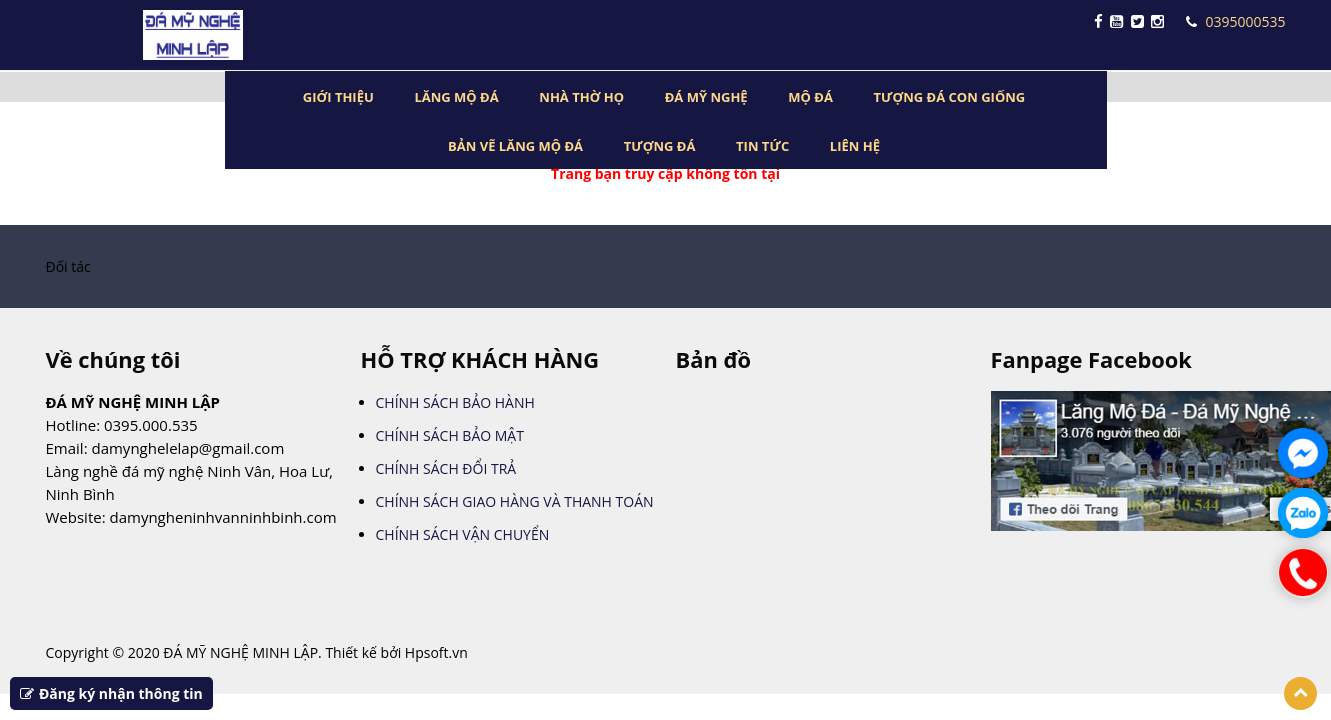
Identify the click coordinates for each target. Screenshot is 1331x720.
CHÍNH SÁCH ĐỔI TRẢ (446, 468)
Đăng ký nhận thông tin (111, 693)
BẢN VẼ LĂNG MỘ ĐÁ (515, 146)
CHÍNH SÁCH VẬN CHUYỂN (463, 534)
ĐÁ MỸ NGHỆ (706, 97)
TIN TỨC (762, 146)
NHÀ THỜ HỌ (581, 97)
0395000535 (1235, 21)
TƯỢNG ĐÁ (660, 146)
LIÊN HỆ (855, 146)
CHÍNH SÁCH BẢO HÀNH (455, 402)
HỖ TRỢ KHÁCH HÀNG (480, 359)
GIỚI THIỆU (338, 97)
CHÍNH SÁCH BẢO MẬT (450, 435)
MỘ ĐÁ (810, 97)
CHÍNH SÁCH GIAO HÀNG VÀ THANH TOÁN (515, 501)
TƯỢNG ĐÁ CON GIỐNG (950, 97)
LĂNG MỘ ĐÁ (456, 97)
